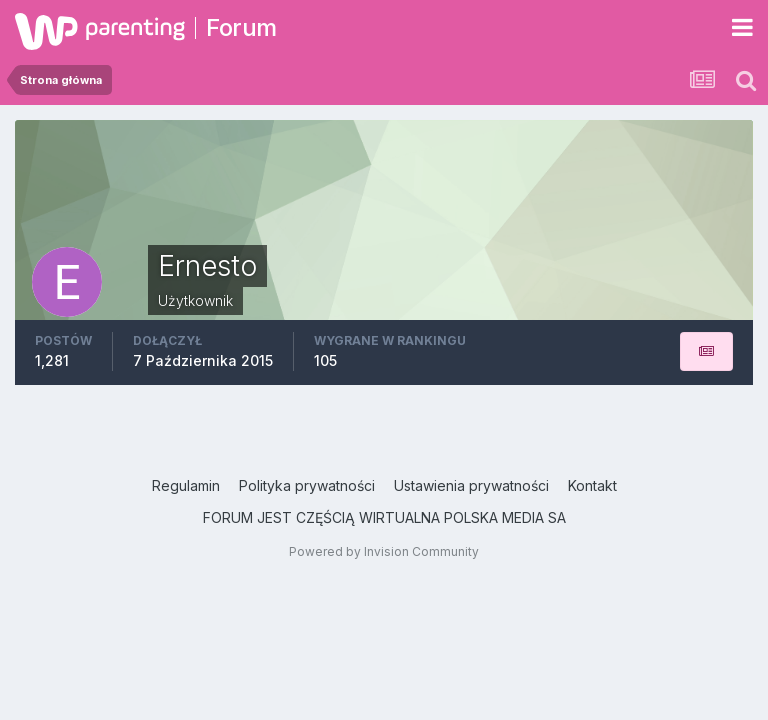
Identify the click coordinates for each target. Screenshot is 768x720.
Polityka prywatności (307, 485)
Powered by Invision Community (384, 551)
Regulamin (186, 485)
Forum (241, 27)
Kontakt (592, 485)
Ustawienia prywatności (471, 485)
